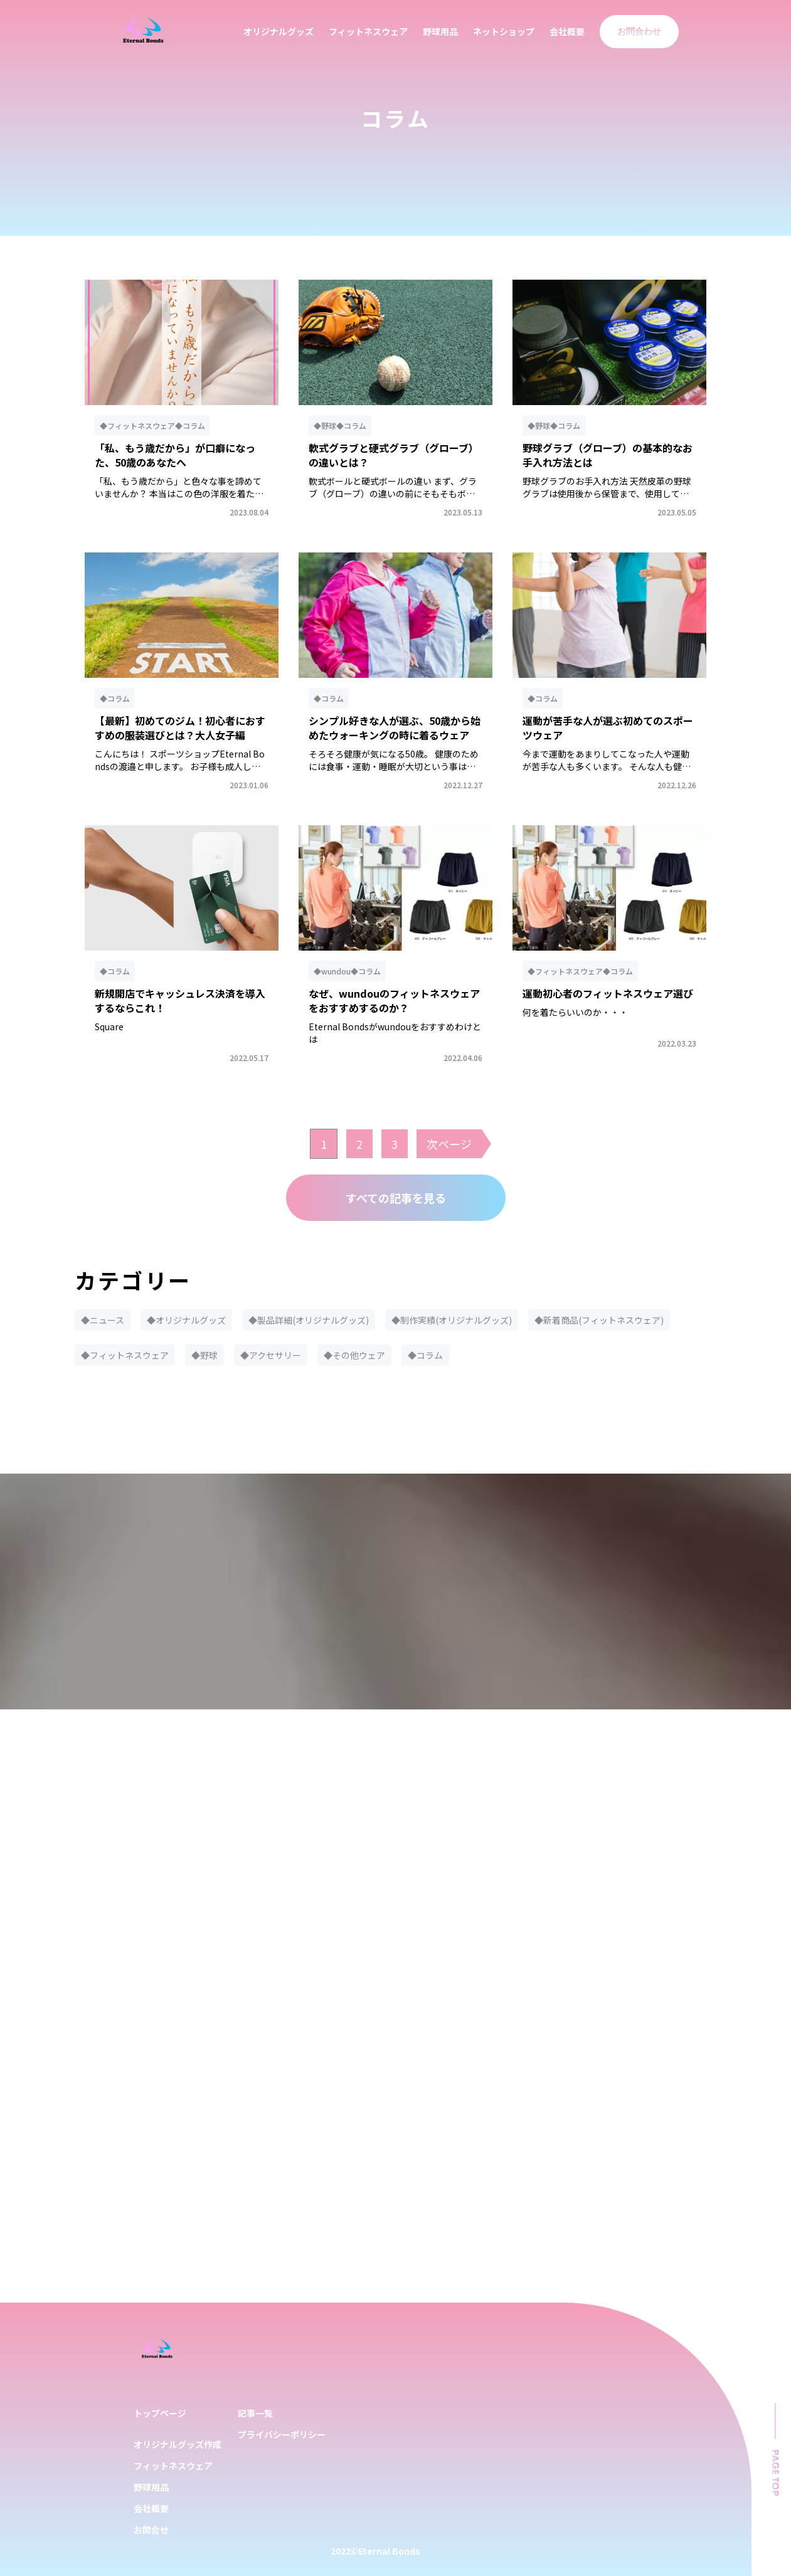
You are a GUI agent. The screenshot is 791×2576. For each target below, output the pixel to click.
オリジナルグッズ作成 (177, 2444)
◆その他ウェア (354, 1355)
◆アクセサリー (270, 1355)
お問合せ (151, 2529)
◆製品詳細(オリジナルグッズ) (308, 1320)
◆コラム (425, 1355)
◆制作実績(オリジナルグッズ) (451, 1320)
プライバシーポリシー (282, 2434)
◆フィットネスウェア (125, 1355)
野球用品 (440, 31)
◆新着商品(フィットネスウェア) (599, 1320)
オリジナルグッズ (278, 31)
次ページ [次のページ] (449, 1144)
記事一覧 (255, 2413)
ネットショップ (503, 31)
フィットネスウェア (368, 31)
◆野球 (204, 1355)
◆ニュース (102, 1320)
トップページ (160, 2413)
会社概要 (567, 31)
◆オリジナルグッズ (186, 1320)
